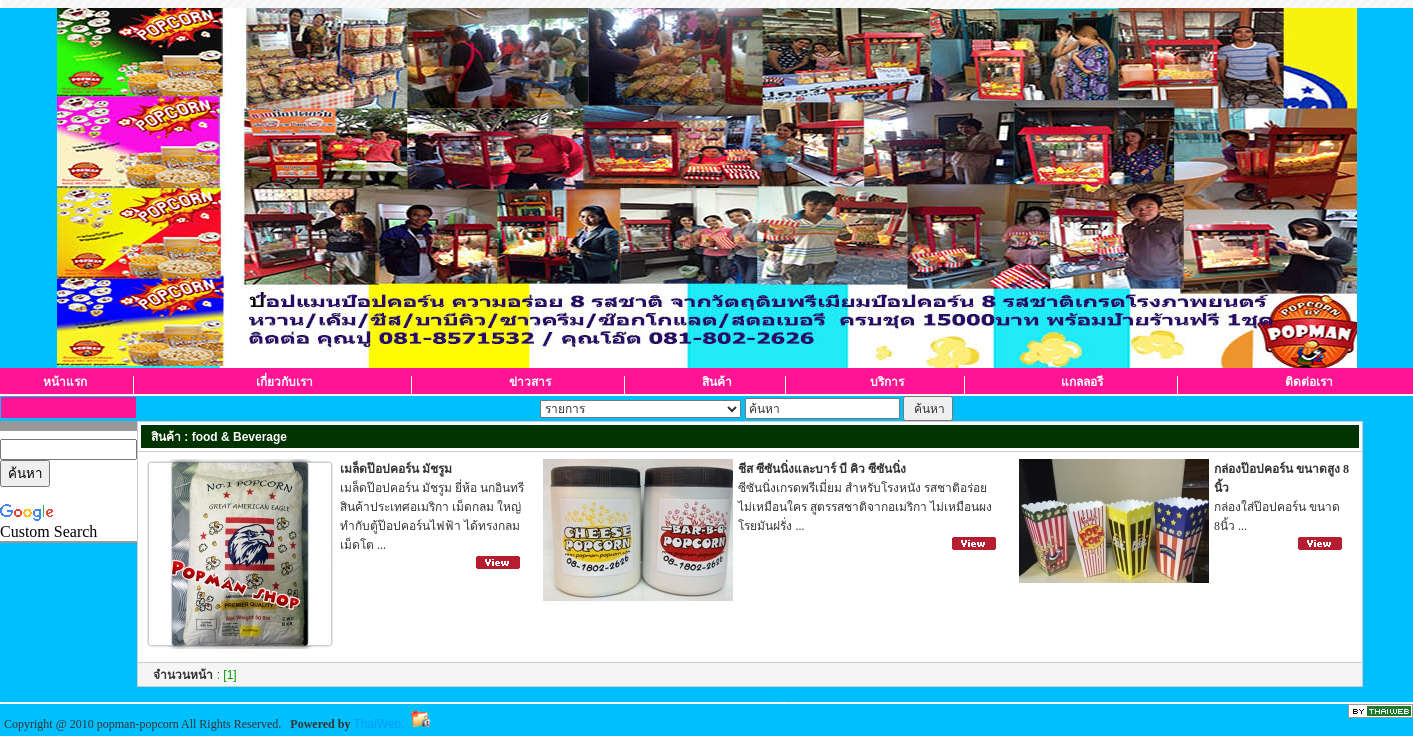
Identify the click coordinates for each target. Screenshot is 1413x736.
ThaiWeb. (378, 724)
